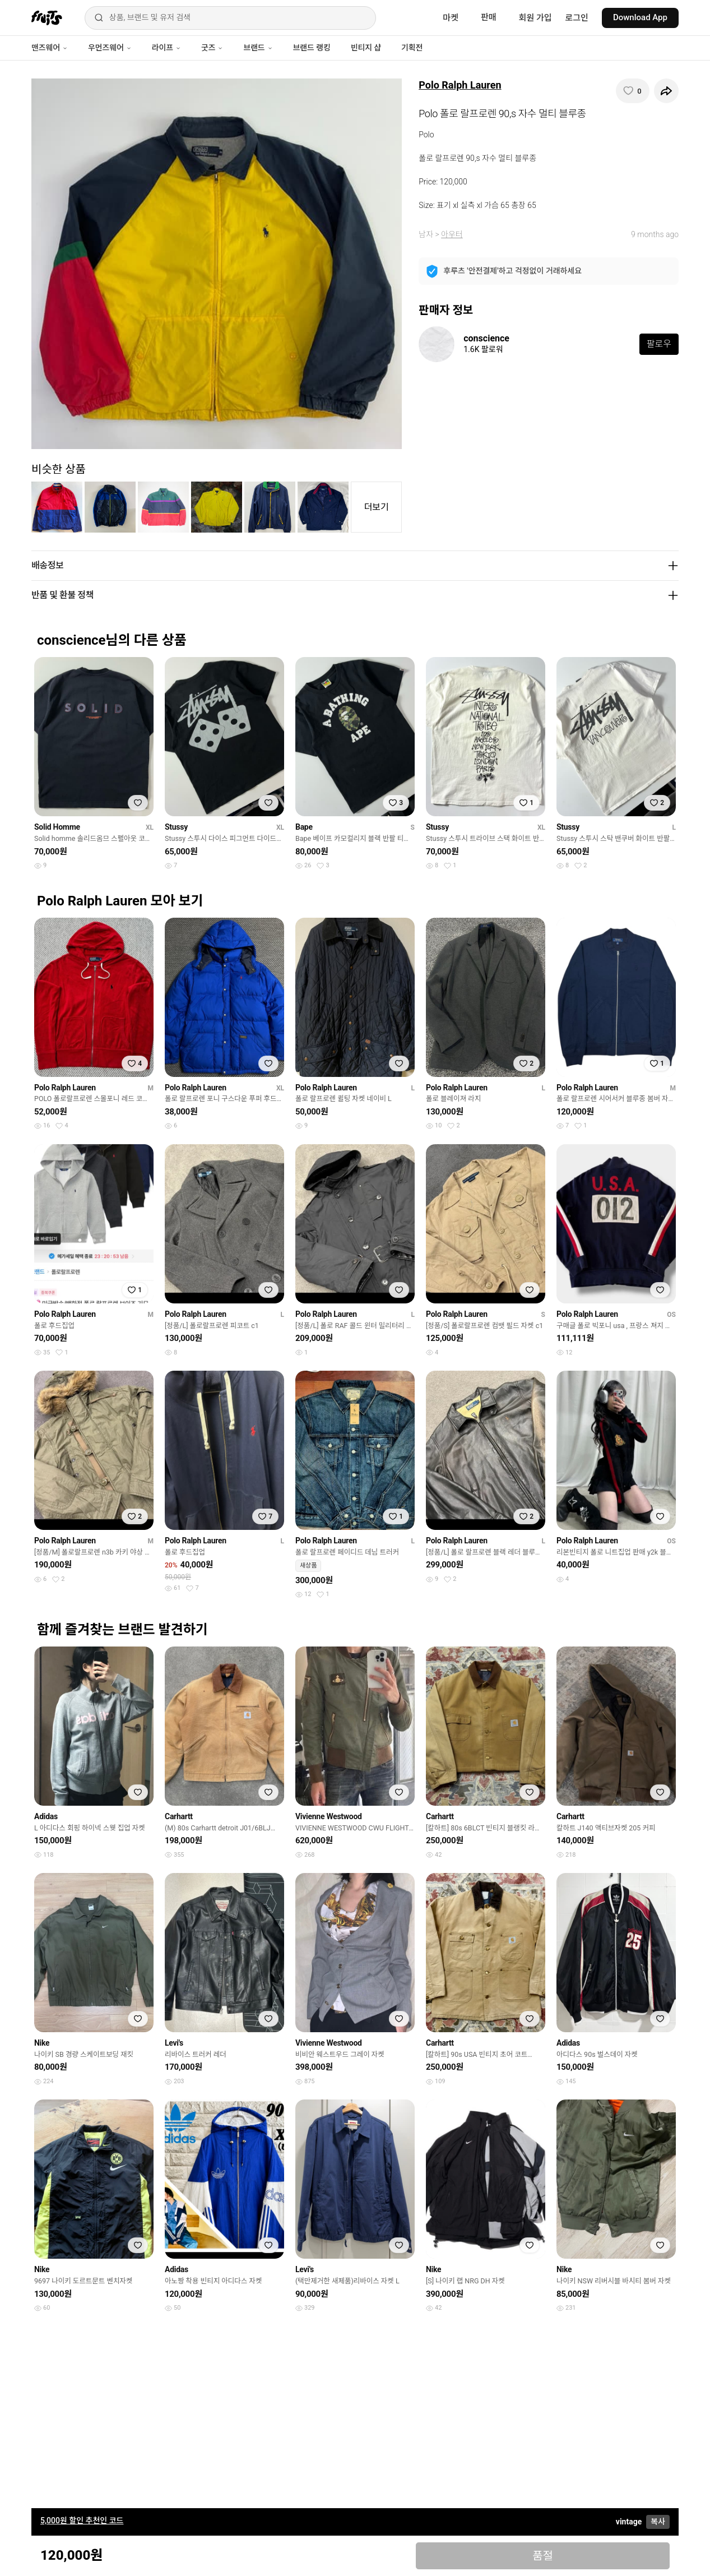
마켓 (450, 18)
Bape (304, 826)
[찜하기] (632, 90)
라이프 (166, 47)
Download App (640, 17)
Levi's (174, 2042)
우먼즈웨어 (110, 47)
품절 (542, 2556)
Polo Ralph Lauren (460, 85)
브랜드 (257, 47)
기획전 (412, 47)
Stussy (176, 826)
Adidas (46, 1816)
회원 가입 (535, 18)
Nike (41, 2042)
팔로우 (659, 344)
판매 (488, 17)
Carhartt (179, 1816)
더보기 (376, 507)
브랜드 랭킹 (312, 47)
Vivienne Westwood (328, 1816)
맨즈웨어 (49, 47)
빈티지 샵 (366, 47)
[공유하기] (666, 90)
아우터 (452, 234)
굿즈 (212, 47)
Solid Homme (57, 826)
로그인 (576, 18)
